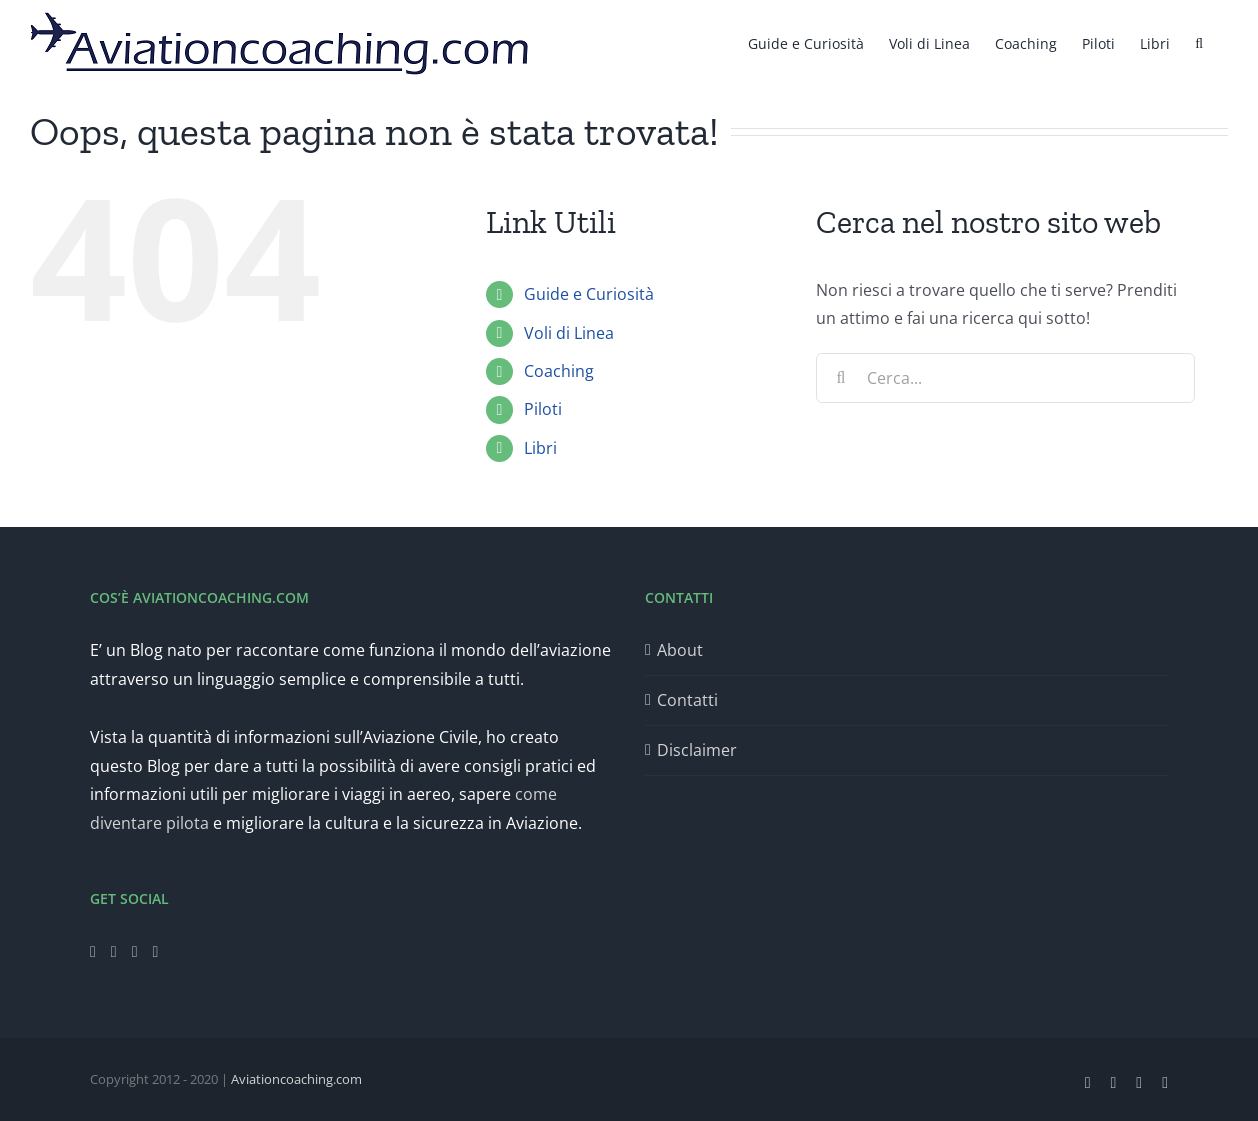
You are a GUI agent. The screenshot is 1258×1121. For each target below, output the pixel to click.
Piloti (543, 409)
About (680, 650)
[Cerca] (841, 378)
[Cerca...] (1005, 378)
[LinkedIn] (156, 952)
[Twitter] (114, 952)
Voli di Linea (569, 333)
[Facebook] (93, 952)
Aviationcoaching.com (296, 1079)
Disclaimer (697, 750)
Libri (540, 448)
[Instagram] (135, 952)
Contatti (687, 700)
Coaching (559, 371)
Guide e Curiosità (589, 294)
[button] (1199, 42)
